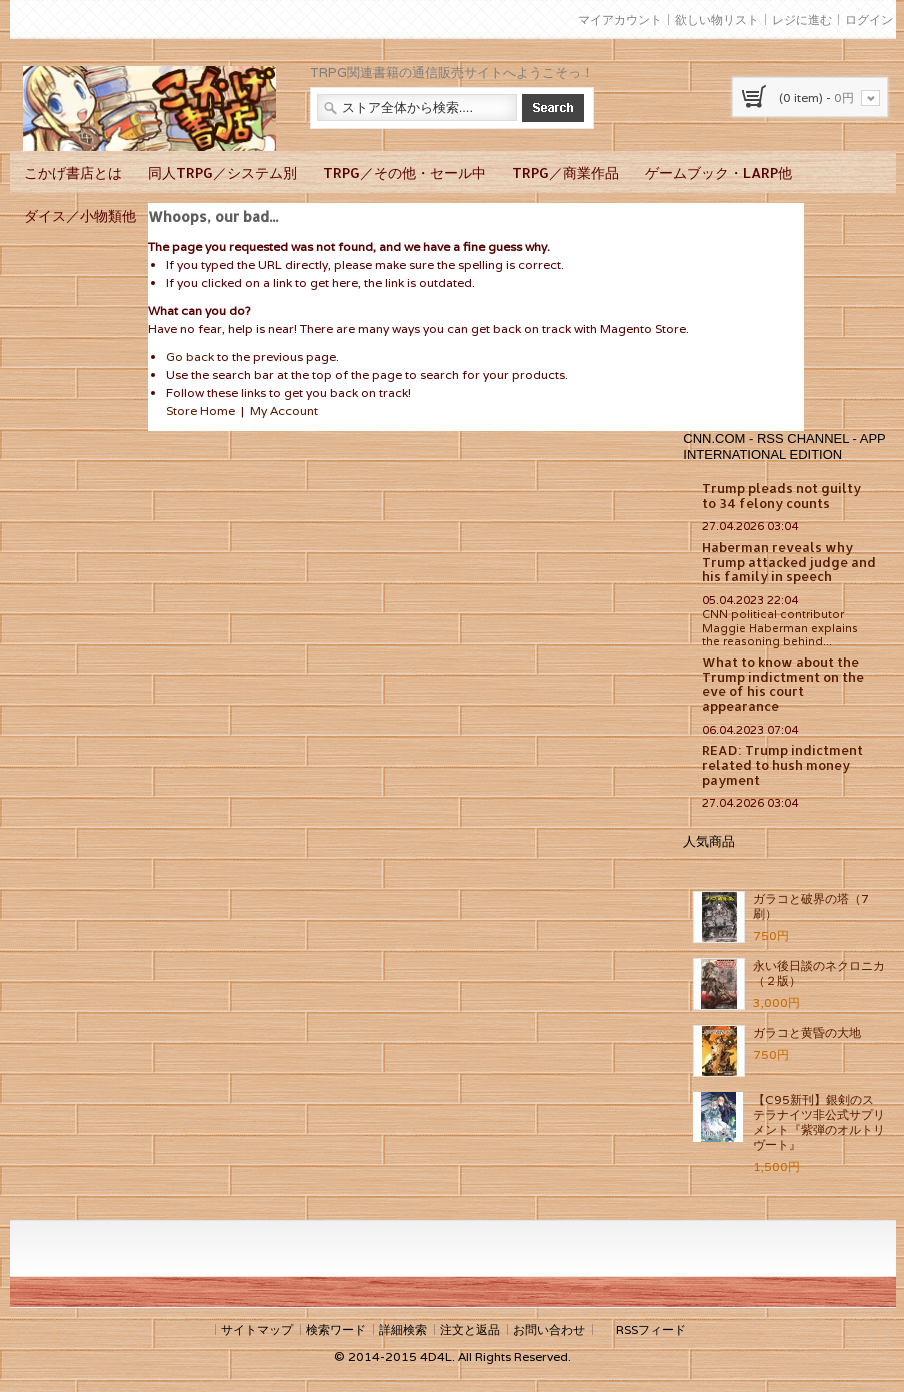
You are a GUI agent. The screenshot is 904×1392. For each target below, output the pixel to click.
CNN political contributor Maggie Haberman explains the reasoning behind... (780, 628)
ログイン (869, 19)
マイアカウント (620, 19)
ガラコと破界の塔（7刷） (811, 906)
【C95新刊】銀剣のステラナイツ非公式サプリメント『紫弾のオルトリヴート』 (819, 1122)
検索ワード (336, 1329)
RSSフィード (651, 1329)
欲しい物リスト (717, 19)
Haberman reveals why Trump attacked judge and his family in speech (789, 561)
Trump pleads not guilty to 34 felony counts (781, 495)
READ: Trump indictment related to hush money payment (782, 764)
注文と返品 (470, 1329)
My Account (284, 410)
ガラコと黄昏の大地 (807, 1032)
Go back (190, 356)
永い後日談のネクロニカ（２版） (819, 973)
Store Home (200, 410)
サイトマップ (257, 1329)
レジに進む (802, 19)
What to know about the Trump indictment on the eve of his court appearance (783, 684)
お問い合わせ (549, 1329)
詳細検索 (403, 1329)
